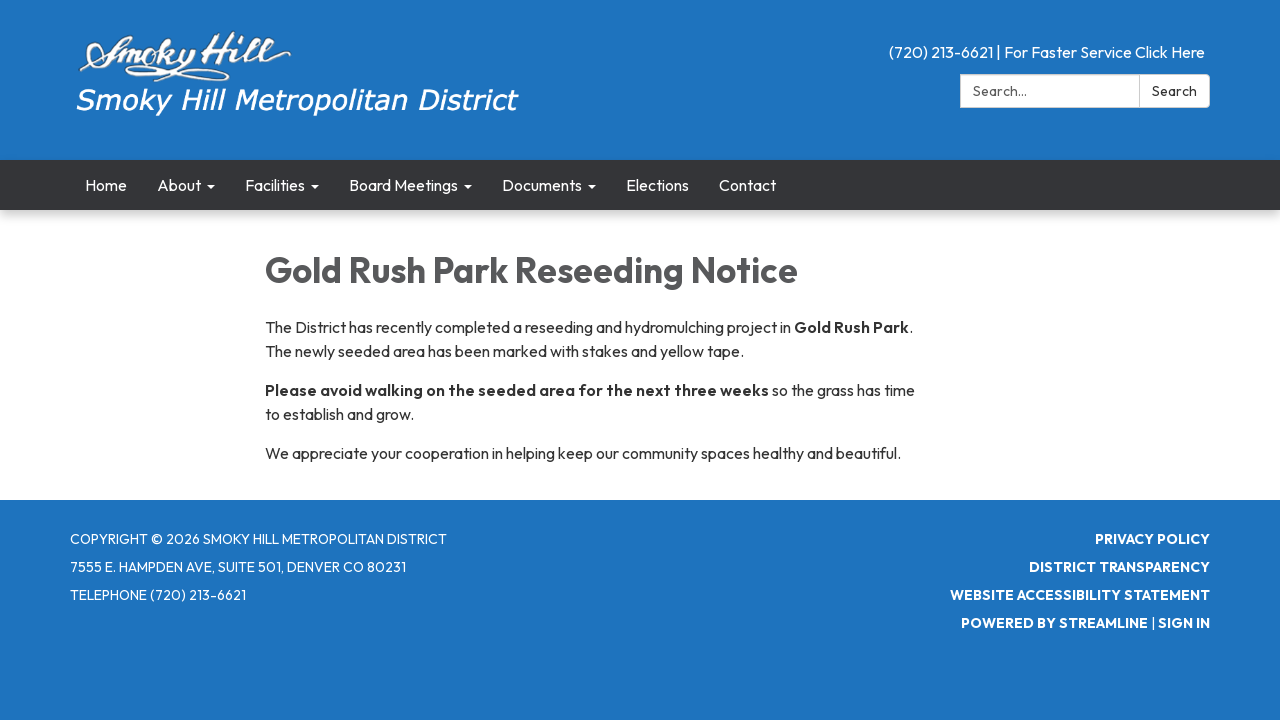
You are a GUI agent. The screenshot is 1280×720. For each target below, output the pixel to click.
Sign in (1184, 623)
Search (1174, 91)
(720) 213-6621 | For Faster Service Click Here (1047, 52)
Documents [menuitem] (542, 185)
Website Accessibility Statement (1080, 595)
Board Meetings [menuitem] (403, 185)
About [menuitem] (179, 185)
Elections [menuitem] (657, 185)
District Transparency (1119, 567)
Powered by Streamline (1054, 623)
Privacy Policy (1152, 539)
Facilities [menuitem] (275, 185)
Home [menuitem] (106, 185)
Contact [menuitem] (747, 185)
